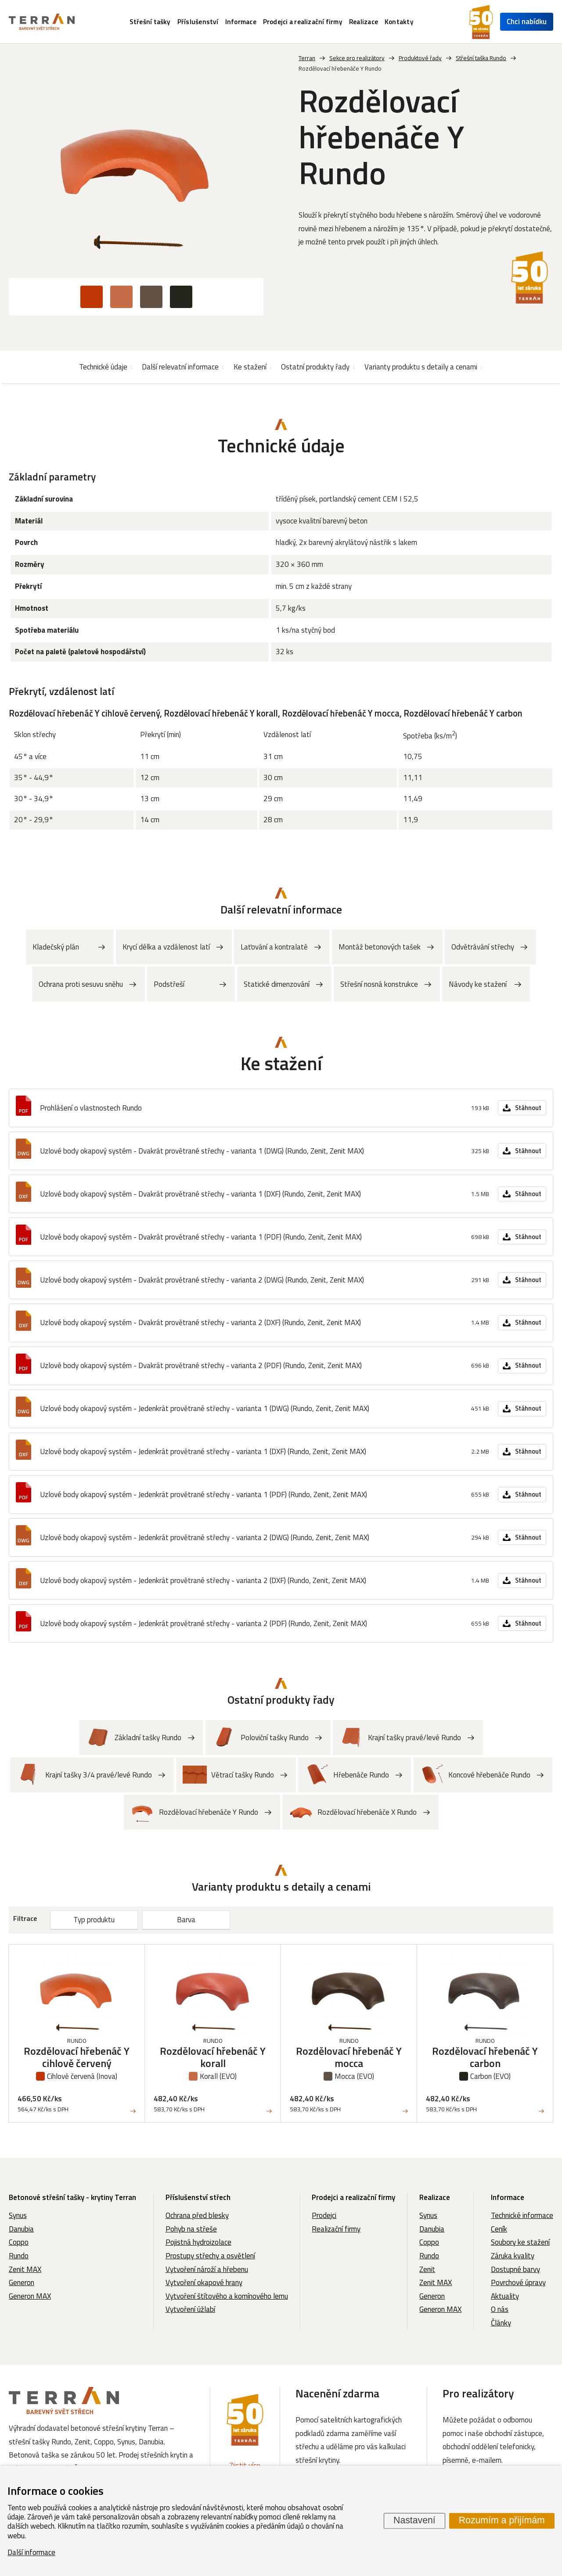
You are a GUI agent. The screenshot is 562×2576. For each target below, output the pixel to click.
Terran (307, 58)
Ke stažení (250, 367)
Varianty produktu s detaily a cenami (420, 367)
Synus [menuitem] (18, 2215)
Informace (507, 2197)
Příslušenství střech (198, 2197)
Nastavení (414, 2520)
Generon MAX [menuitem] (30, 2296)
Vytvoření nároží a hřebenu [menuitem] (207, 2269)
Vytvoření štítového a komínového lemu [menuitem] (227, 2296)
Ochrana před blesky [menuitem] (197, 2215)
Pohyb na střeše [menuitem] (191, 2229)
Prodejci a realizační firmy (353, 2197)
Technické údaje (103, 367)
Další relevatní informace (180, 367)
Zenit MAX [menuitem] (25, 2269)
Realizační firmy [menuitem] (336, 2229)
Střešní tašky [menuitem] (150, 22)
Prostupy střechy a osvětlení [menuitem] (210, 2255)
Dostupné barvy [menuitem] (515, 2269)
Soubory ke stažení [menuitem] (520, 2242)
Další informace (31, 2552)
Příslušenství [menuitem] (198, 22)
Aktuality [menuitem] (505, 2296)
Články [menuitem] (501, 2323)
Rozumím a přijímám (502, 2520)
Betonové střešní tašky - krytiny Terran (72, 2197)
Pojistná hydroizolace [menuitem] (198, 2242)
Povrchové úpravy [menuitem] (518, 2282)
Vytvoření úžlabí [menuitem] (190, 2309)
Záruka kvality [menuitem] (512, 2255)
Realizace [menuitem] (363, 22)
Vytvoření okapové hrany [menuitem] (204, 2282)
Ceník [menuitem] (499, 2229)
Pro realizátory (478, 2393)
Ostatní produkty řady (315, 367)
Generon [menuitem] (21, 2282)
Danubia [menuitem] (21, 2229)
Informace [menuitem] (240, 22)
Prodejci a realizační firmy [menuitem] (302, 22)
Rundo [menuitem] (19, 2255)
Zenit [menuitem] (427, 2269)
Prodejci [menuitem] (324, 2215)
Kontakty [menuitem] (399, 22)
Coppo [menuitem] (19, 2242)
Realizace (434, 2197)
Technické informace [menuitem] (522, 2215)
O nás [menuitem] (499, 2309)
